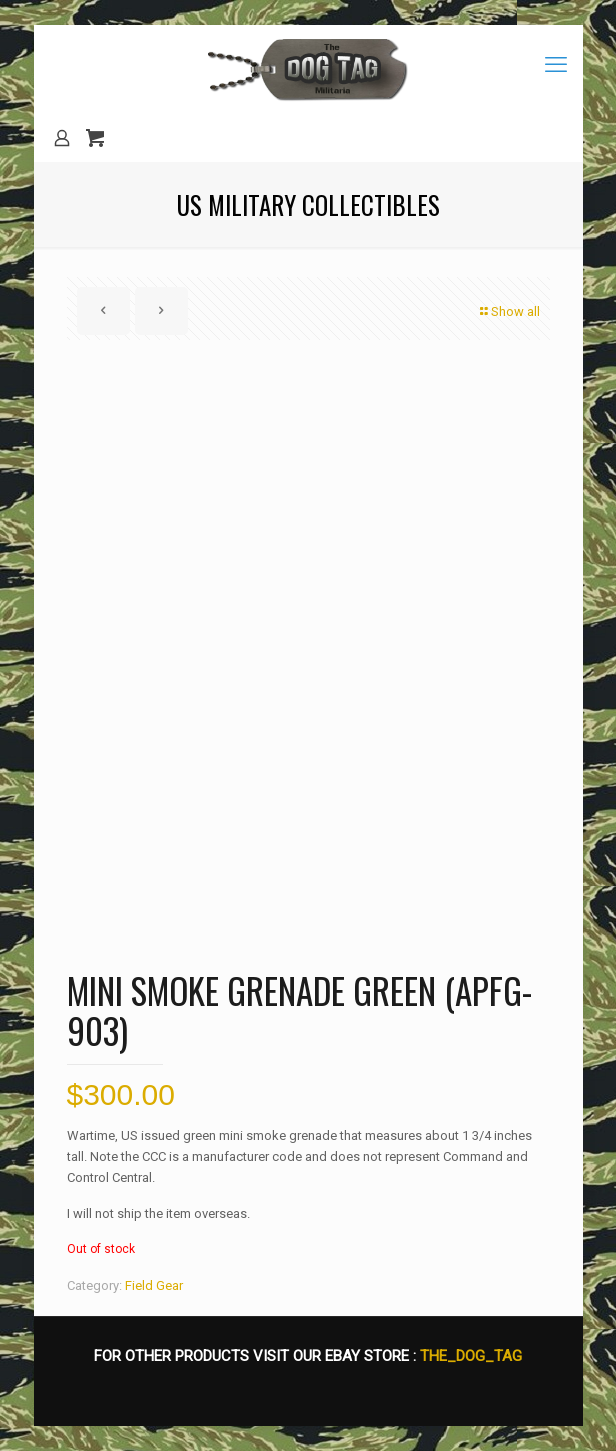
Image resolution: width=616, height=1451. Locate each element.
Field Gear (154, 1285)
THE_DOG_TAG (471, 1356)
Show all (509, 311)
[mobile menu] (556, 65)
